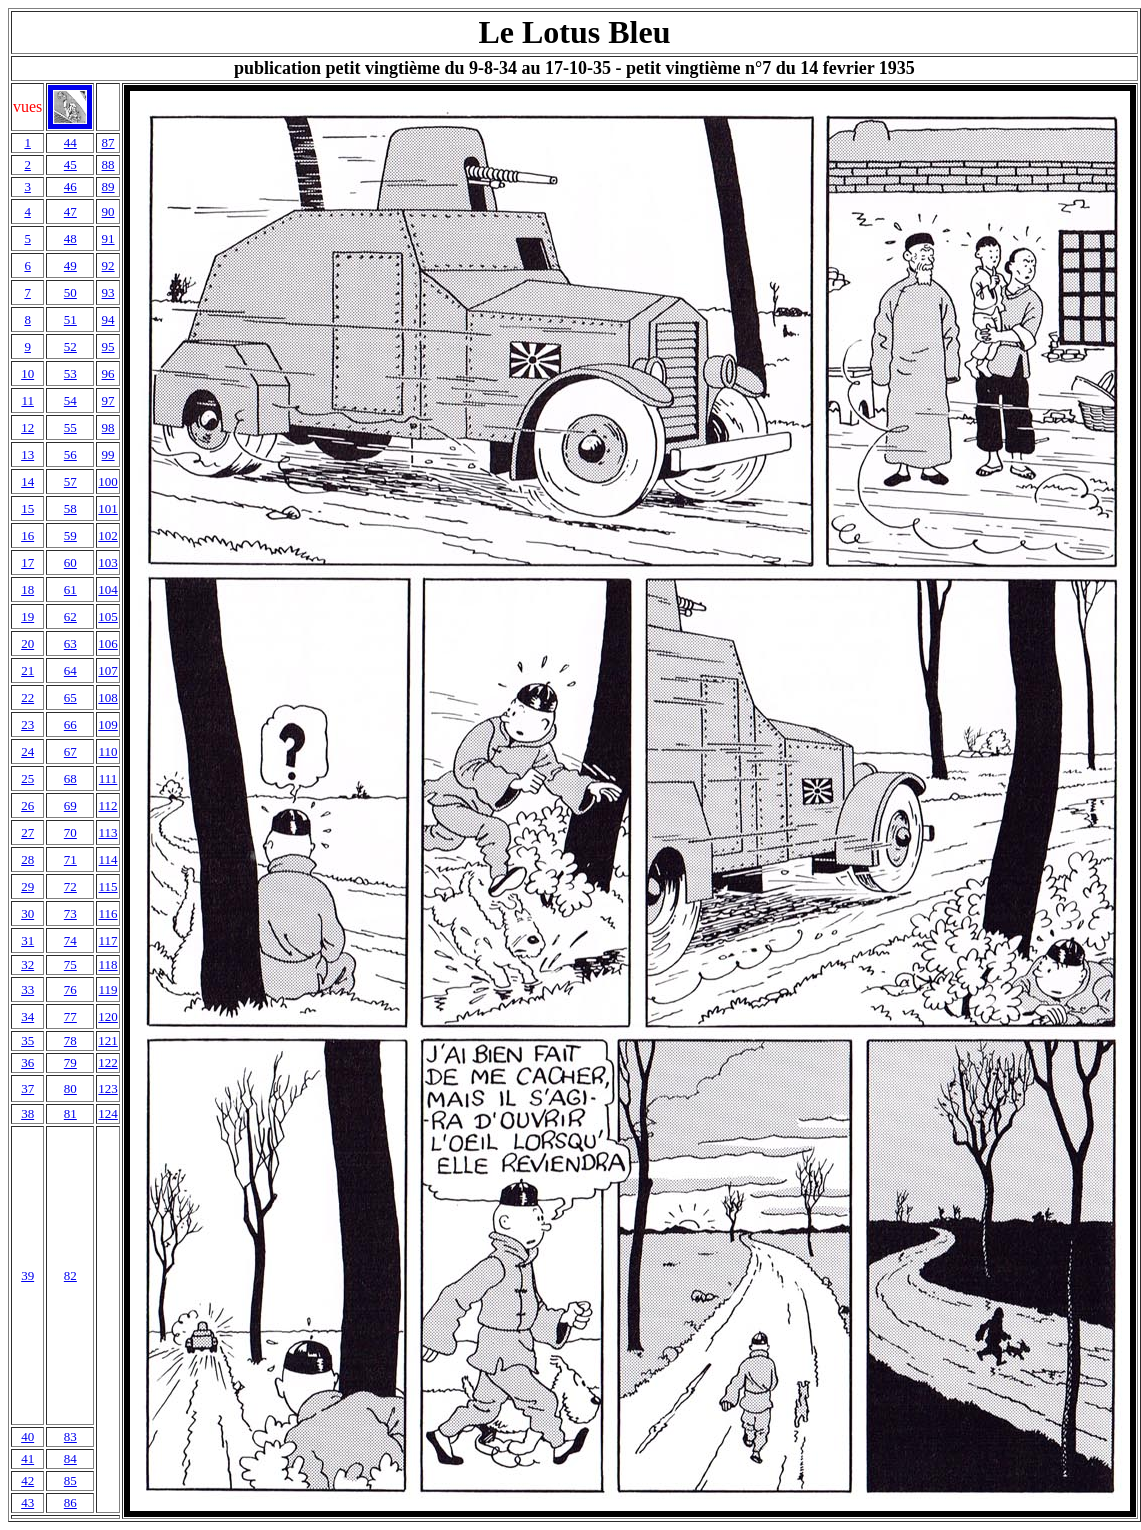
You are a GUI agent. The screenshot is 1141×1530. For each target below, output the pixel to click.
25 (27, 778)
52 (70, 346)
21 (27, 670)
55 (70, 427)
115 (108, 886)
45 (70, 164)
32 (27, 964)
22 (27, 697)
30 (27, 913)
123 (108, 1088)
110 (108, 751)
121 (108, 1040)
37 (27, 1088)
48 (70, 238)
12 (27, 427)
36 (27, 1062)
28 (27, 859)
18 (27, 589)
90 (108, 211)
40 (27, 1436)
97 (108, 400)
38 (27, 1113)
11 (27, 400)
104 (108, 589)
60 (70, 562)
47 (70, 211)
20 (27, 643)
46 (70, 186)
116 (108, 913)
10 (27, 373)
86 (70, 1502)
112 (108, 805)
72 (70, 886)
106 (108, 643)
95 (108, 346)
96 (108, 373)
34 (27, 1016)
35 (27, 1040)
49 (70, 265)
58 (70, 508)
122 (108, 1062)
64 (70, 670)
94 (108, 319)
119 (108, 989)
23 (27, 724)
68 (70, 778)
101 (108, 508)
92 (108, 265)
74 (70, 940)
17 (27, 562)
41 (27, 1458)
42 (27, 1480)
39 (27, 1275)
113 (108, 832)
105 (108, 616)
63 (70, 643)
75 (70, 964)
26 (27, 805)
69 (70, 805)
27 (27, 832)
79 (70, 1062)
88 (108, 164)
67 (70, 751)
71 (70, 859)
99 (108, 454)
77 (70, 1016)
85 (70, 1480)
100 (108, 481)
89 (108, 186)
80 (70, 1088)
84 (70, 1458)
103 (108, 562)
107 (108, 670)
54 (70, 400)
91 (108, 238)
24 (27, 751)
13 (27, 454)
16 (27, 535)
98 (108, 427)
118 (108, 964)
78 (70, 1040)
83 (70, 1436)
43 (27, 1502)
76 (70, 989)
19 (27, 616)
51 (70, 319)
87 (108, 142)
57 (70, 481)
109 (108, 724)
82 (70, 1275)
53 (70, 373)
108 (108, 697)
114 (108, 859)
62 (70, 616)
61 (70, 589)
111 (108, 778)
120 (108, 1016)
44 (70, 142)
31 (27, 940)
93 (108, 292)
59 (70, 535)
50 (70, 292)
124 (108, 1113)
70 (70, 832)
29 (27, 886)
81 (70, 1113)
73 (70, 913)
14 (27, 481)
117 (108, 940)
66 (70, 724)
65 (70, 697)
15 (27, 508)
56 (70, 454)
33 (27, 989)
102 (108, 535)
